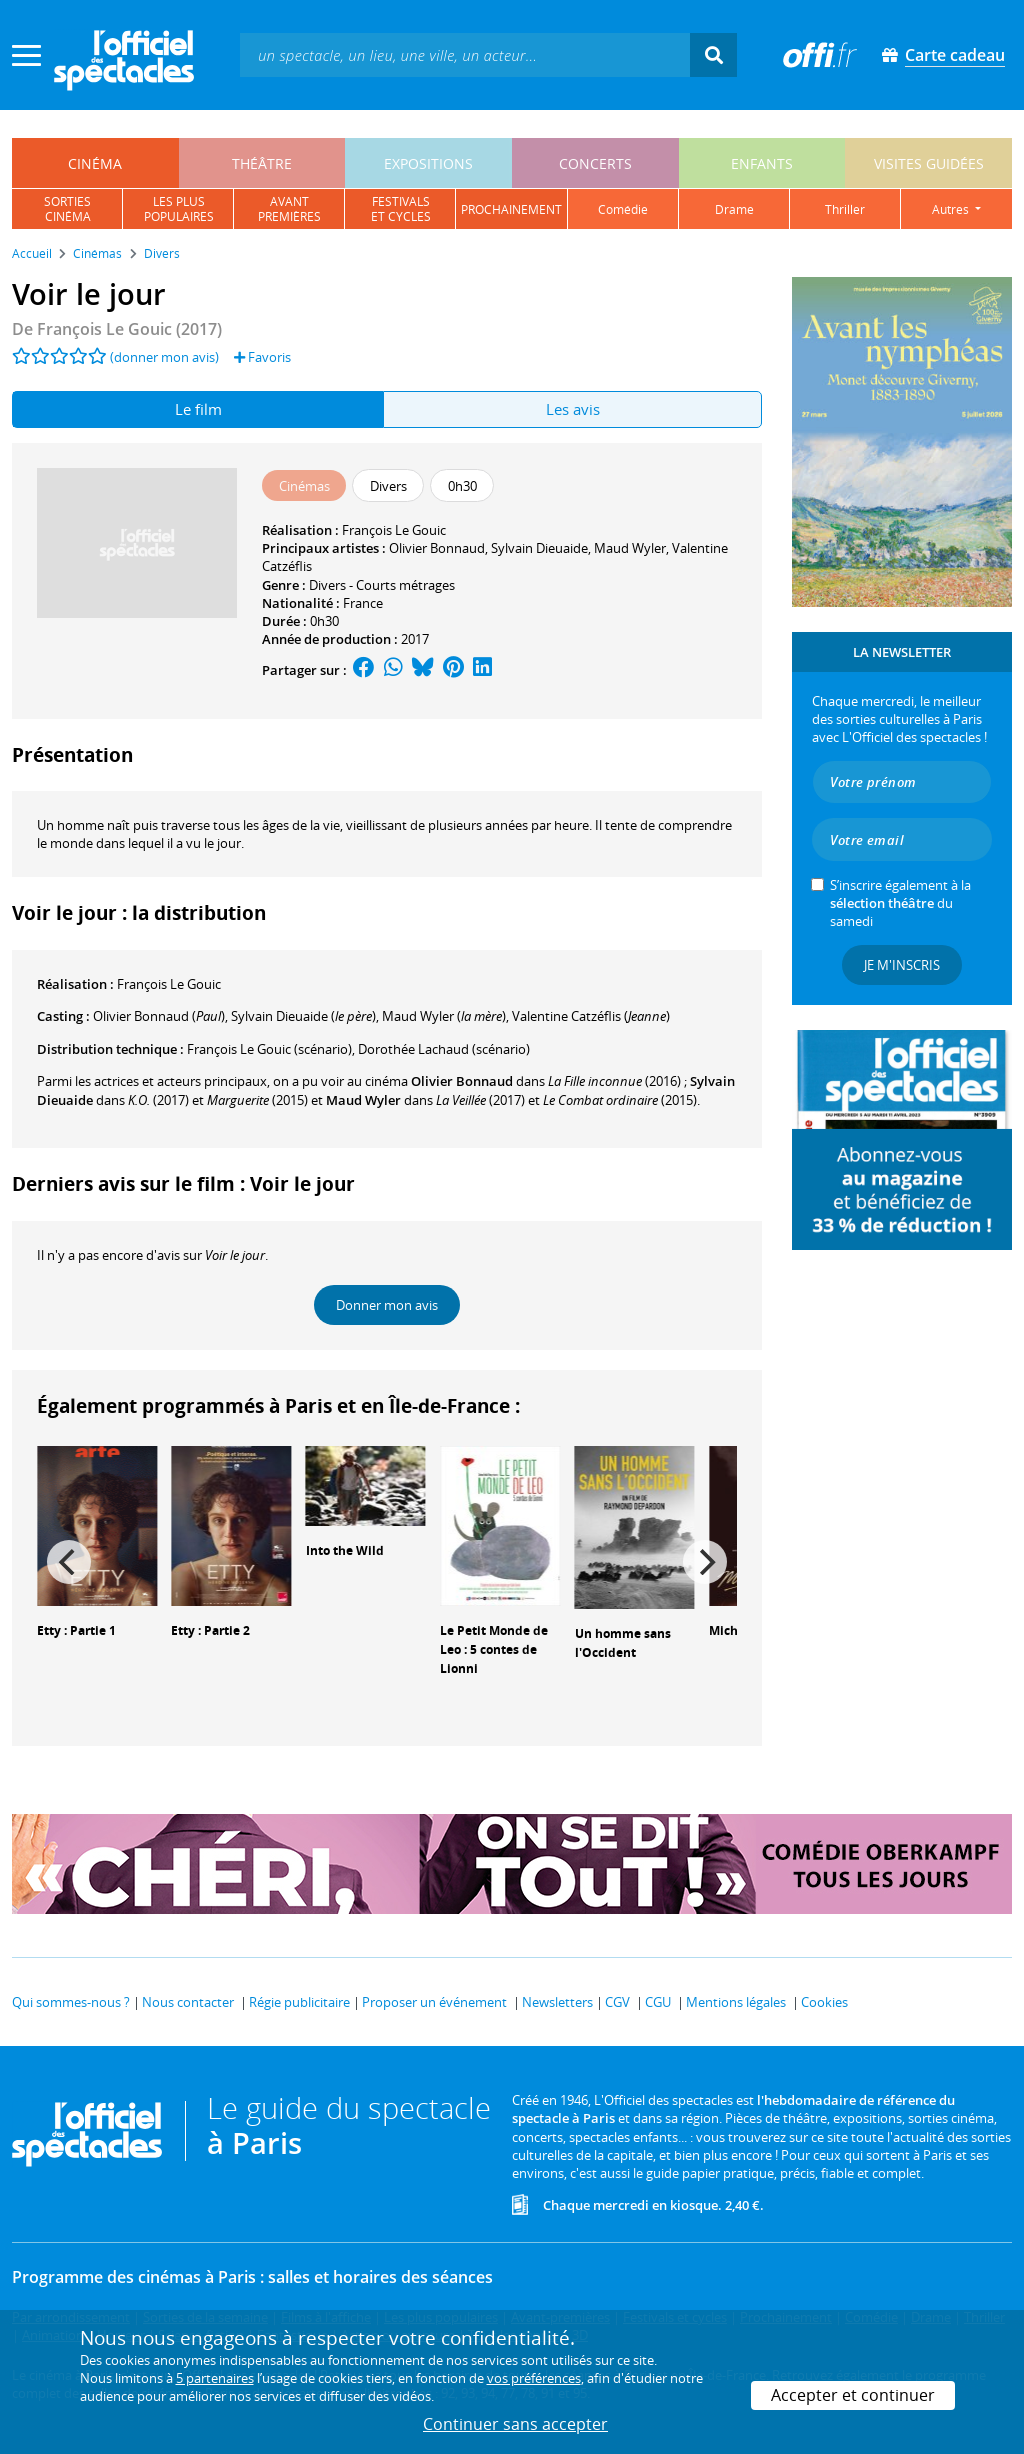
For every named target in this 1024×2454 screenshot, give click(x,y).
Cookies (824, 2002)
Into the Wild (345, 1550)
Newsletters (557, 2002)
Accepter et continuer (853, 2395)
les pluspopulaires (179, 209)
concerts (595, 163)
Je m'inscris (902, 965)
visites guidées (929, 163)
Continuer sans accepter (515, 2424)
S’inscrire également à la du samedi (900, 903)
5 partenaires (215, 2378)
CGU (658, 2002)
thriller (845, 209)
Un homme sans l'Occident (623, 1643)
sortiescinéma (67, 209)
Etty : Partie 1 (76, 1630)
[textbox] (465, 54)
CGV (617, 2002)
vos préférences (534, 2378)
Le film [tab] (198, 409)
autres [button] (952, 209)
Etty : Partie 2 (210, 1630)
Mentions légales (736, 2002)
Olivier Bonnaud (437, 548)
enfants (762, 163)
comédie (623, 209)
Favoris (262, 357)
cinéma (95, 163)
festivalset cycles (401, 209)
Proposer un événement (434, 2002)
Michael (732, 1630)
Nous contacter (188, 2002)
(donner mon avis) (164, 357)
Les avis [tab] (573, 409)
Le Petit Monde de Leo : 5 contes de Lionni (494, 1649)
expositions (428, 163)
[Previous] (69, 1562)
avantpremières (289, 209)
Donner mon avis (387, 1305)
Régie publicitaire (299, 2002)
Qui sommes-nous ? (71, 2002)
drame (734, 209)
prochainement (511, 209)
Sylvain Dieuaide (539, 548)
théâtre (262, 163)
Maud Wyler (630, 548)
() (159, 1016)
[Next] (705, 1562)
